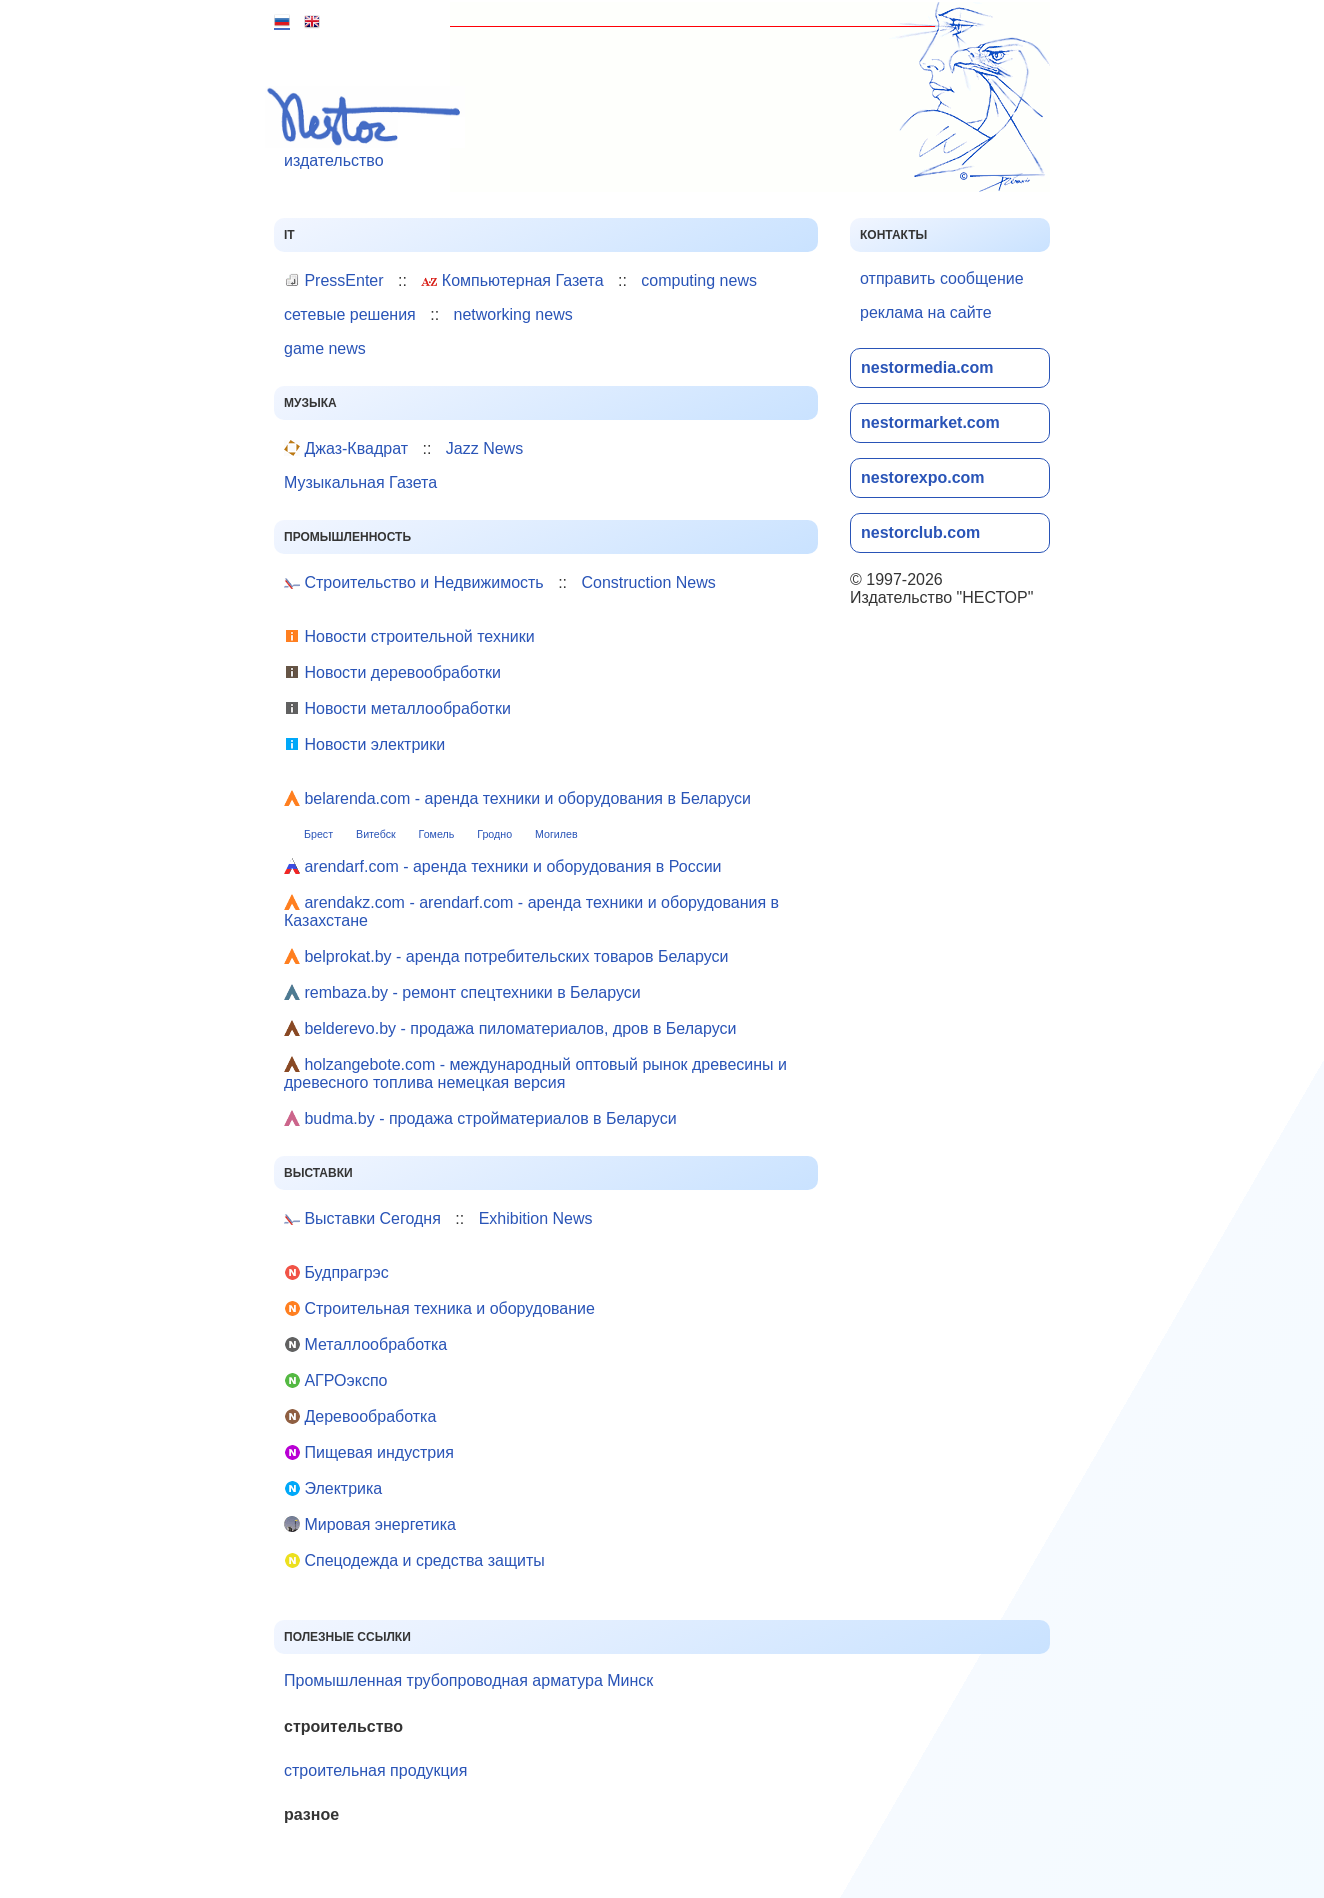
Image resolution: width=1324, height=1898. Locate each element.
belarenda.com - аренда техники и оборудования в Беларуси (517, 798)
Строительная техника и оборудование (439, 1308)
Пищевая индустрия (369, 1452)
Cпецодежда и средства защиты (414, 1560)
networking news (513, 314)
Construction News (648, 582)
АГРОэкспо (335, 1380)
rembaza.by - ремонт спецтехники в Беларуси (462, 992)
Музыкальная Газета (360, 482)
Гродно (494, 834)
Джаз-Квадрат (346, 448)
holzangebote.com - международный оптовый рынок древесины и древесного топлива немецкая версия (535, 1073)
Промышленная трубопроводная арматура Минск (468, 1680)
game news (325, 348)
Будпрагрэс (336, 1272)
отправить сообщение (942, 278)
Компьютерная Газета (512, 280)
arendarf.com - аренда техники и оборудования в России (503, 866)
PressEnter (334, 280)
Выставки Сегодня (362, 1218)
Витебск (376, 834)
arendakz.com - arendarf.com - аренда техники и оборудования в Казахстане (531, 911)
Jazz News (484, 448)
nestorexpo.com (923, 477)
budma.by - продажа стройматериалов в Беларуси (480, 1118)
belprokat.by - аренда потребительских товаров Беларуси (506, 956)
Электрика (333, 1488)
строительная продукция (375, 1770)
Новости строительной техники (409, 636)
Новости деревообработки (392, 672)
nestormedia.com (927, 367)
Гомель (437, 834)
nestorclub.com (920, 532)
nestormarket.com (930, 422)
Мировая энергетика (370, 1524)
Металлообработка (365, 1344)
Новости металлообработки (397, 708)
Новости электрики (364, 744)
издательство (369, 127)
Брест (318, 834)
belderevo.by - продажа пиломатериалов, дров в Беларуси (510, 1028)
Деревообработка (360, 1416)
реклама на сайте (926, 312)
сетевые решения (350, 314)
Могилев (556, 834)
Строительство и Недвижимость (414, 582)
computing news (699, 280)
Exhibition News (536, 1218)
